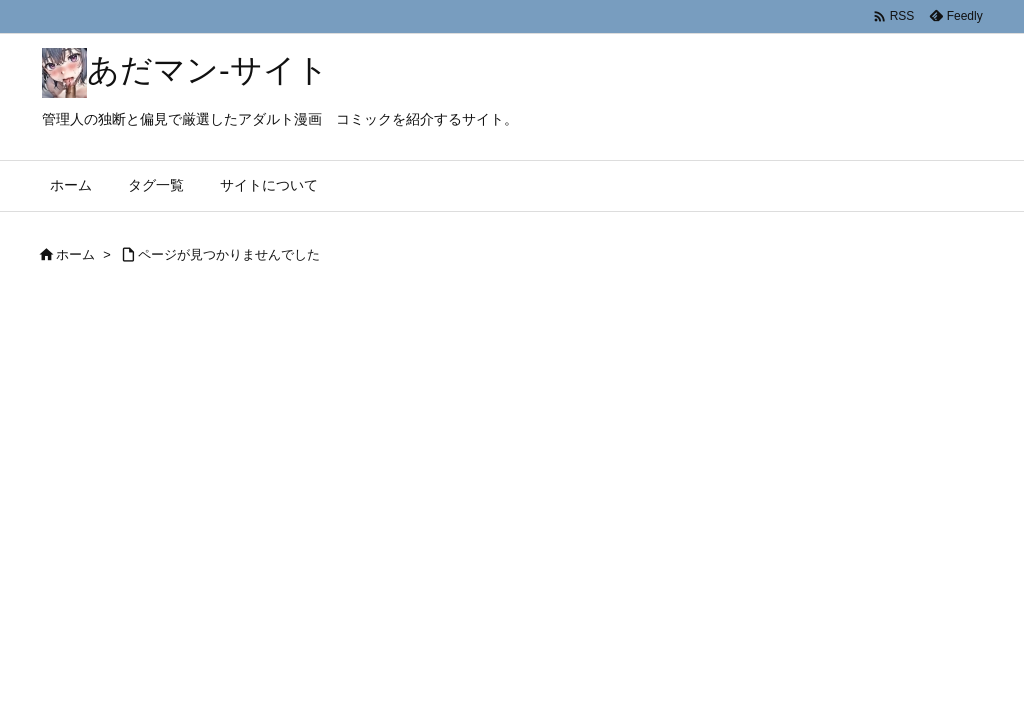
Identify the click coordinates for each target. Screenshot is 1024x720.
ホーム (75, 254)
